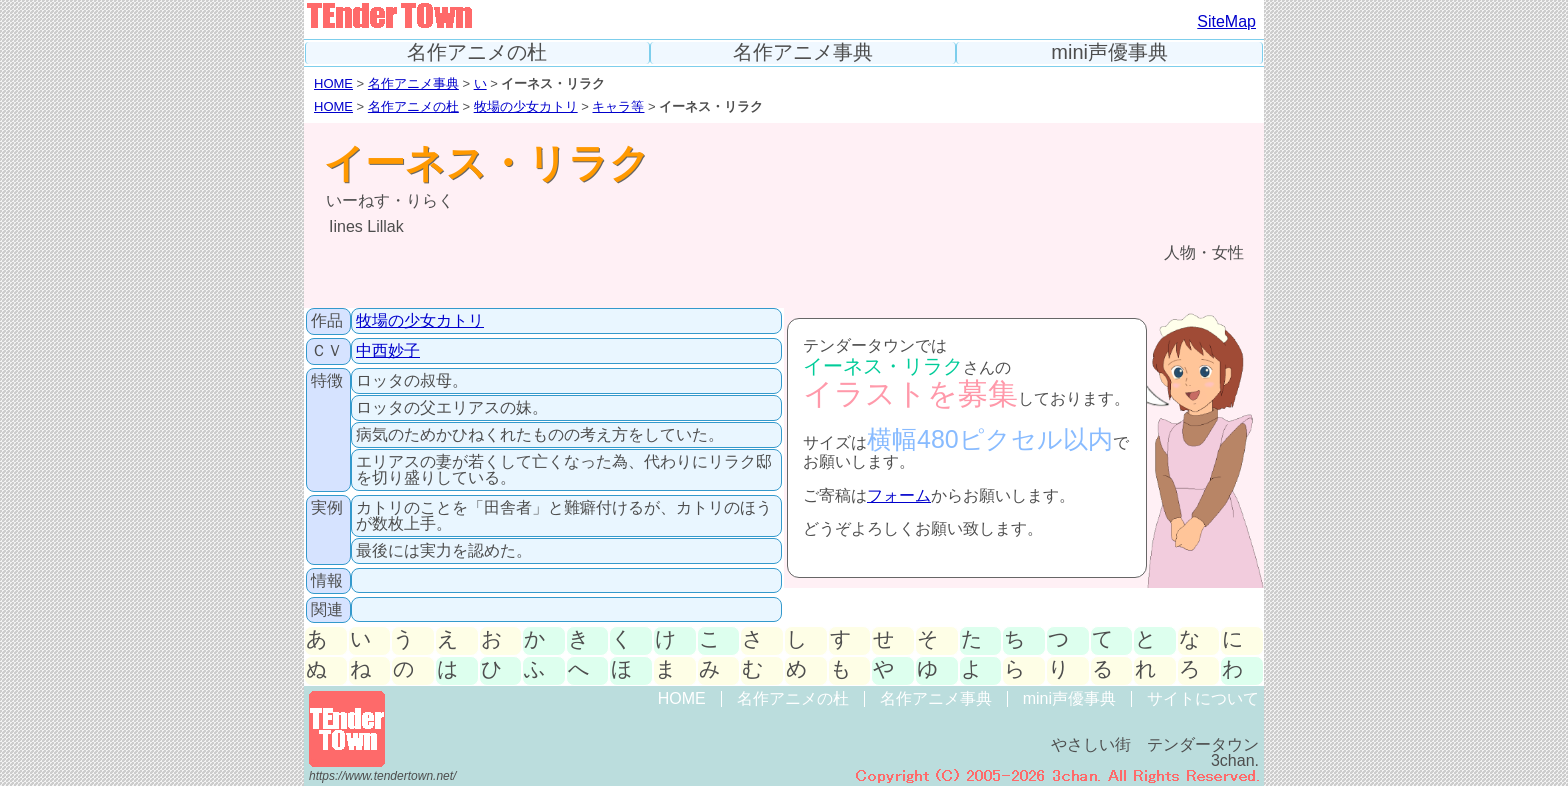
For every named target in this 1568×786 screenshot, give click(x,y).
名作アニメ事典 (803, 52)
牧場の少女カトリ (526, 106)
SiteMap (1226, 21)
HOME (333, 83)
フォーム (899, 495)
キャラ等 (618, 106)
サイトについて (1203, 698)
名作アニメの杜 (477, 52)
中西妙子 (388, 350)
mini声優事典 (1109, 52)
